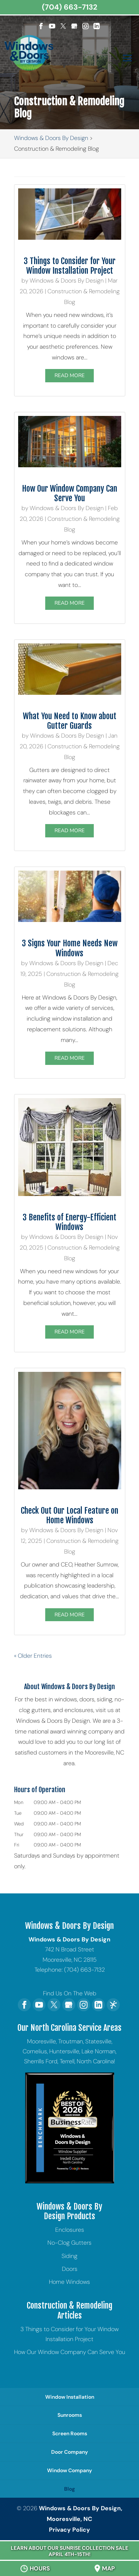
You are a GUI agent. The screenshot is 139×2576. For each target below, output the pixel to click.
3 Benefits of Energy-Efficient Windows (69, 1222)
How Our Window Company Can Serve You (69, 493)
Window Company (69, 2470)
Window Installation (69, 2397)
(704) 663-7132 (69, 7)
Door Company (69, 2452)
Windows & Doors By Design (67, 280)
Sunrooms (69, 2415)
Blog (69, 2489)
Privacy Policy (69, 2530)
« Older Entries (33, 1656)
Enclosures (69, 2230)
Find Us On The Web (69, 1993)
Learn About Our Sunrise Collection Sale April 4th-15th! (69, 2551)
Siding (69, 2256)
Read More (69, 375)
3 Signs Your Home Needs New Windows (70, 948)
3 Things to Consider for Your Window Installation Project (70, 266)
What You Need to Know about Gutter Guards (69, 721)
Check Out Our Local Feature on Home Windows (69, 1515)
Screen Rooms (69, 2433)
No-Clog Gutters (69, 2243)
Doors (69, 2269)
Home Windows (69, 2282)
